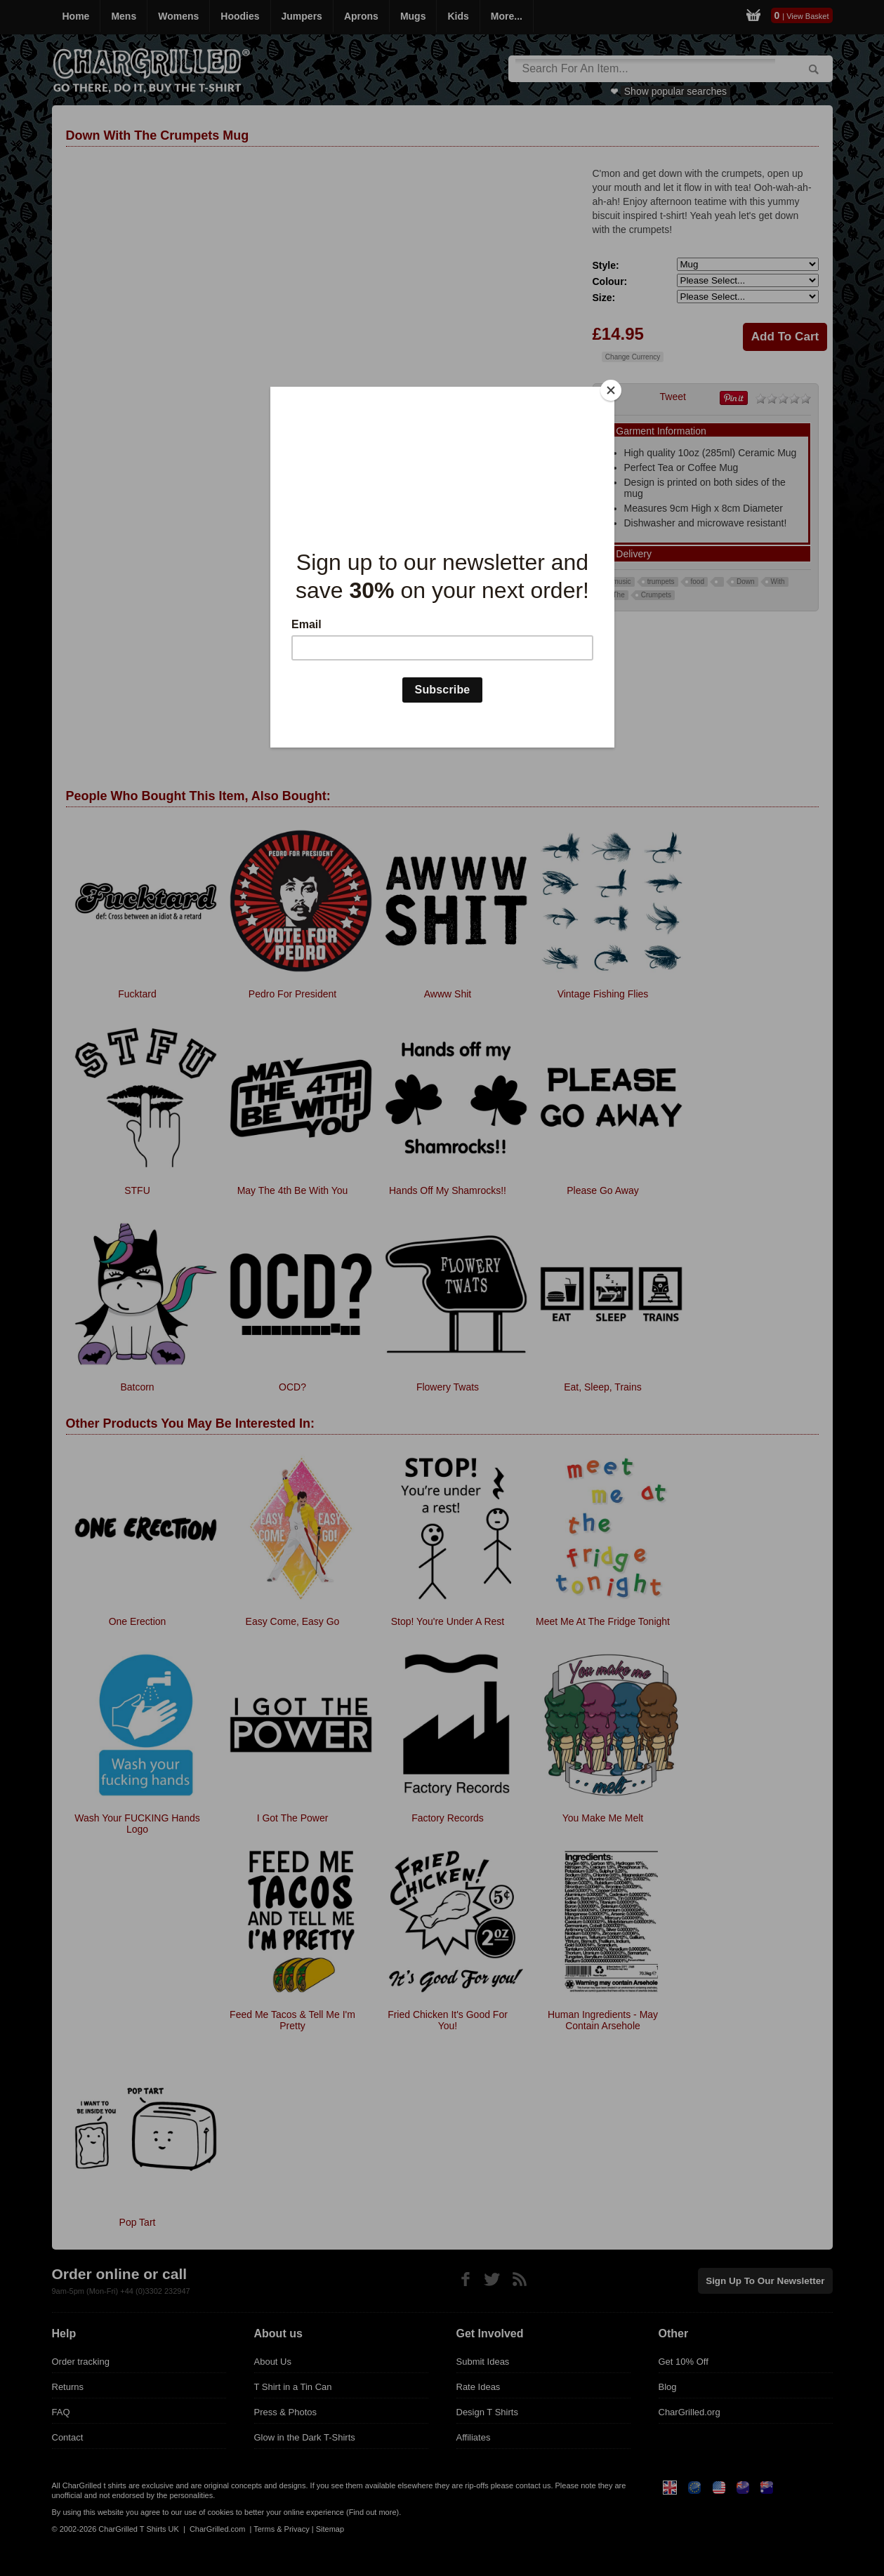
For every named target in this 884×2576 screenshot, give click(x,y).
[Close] (610, 390)
